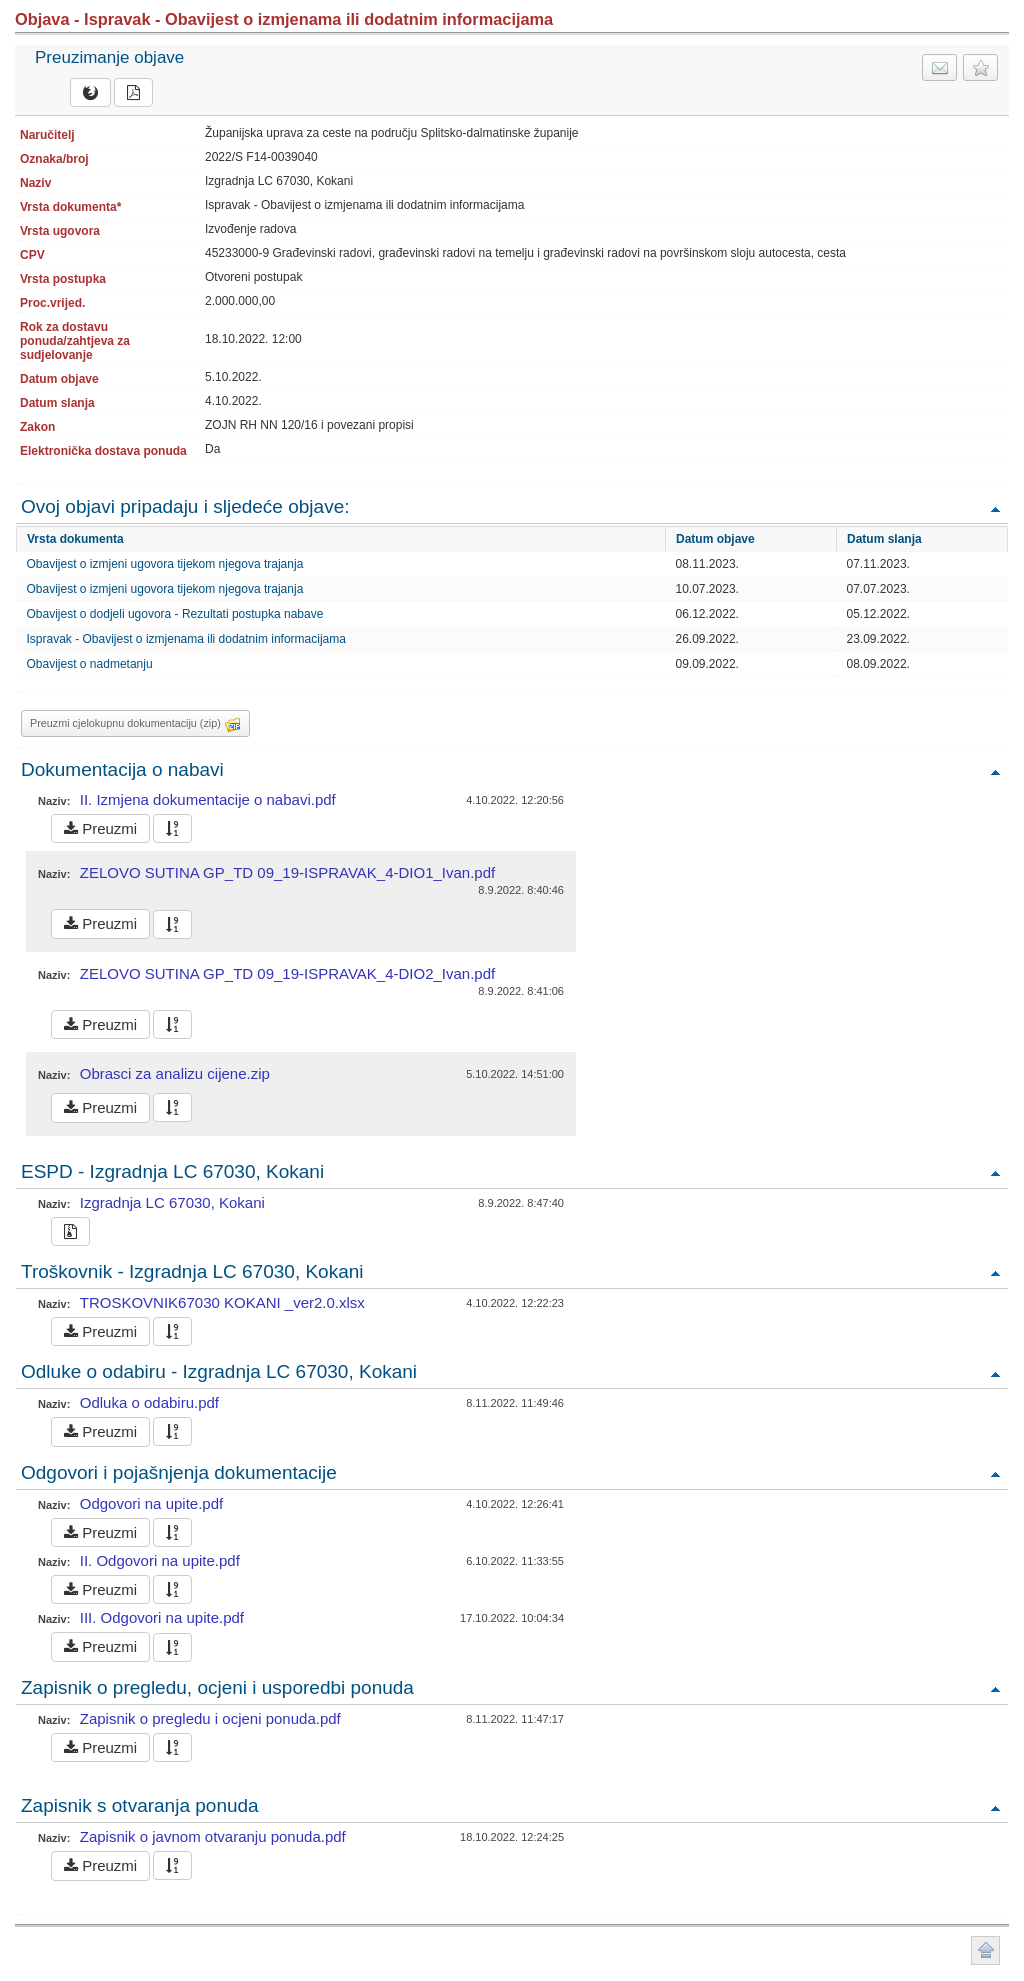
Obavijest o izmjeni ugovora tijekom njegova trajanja (165, 564)
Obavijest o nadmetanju (90, 664)
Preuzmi (100, 828)
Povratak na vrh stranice (985, 1950)
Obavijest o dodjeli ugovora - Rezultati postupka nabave (175, 614)
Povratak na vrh (995, 508)
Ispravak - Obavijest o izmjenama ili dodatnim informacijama (186, 639)
